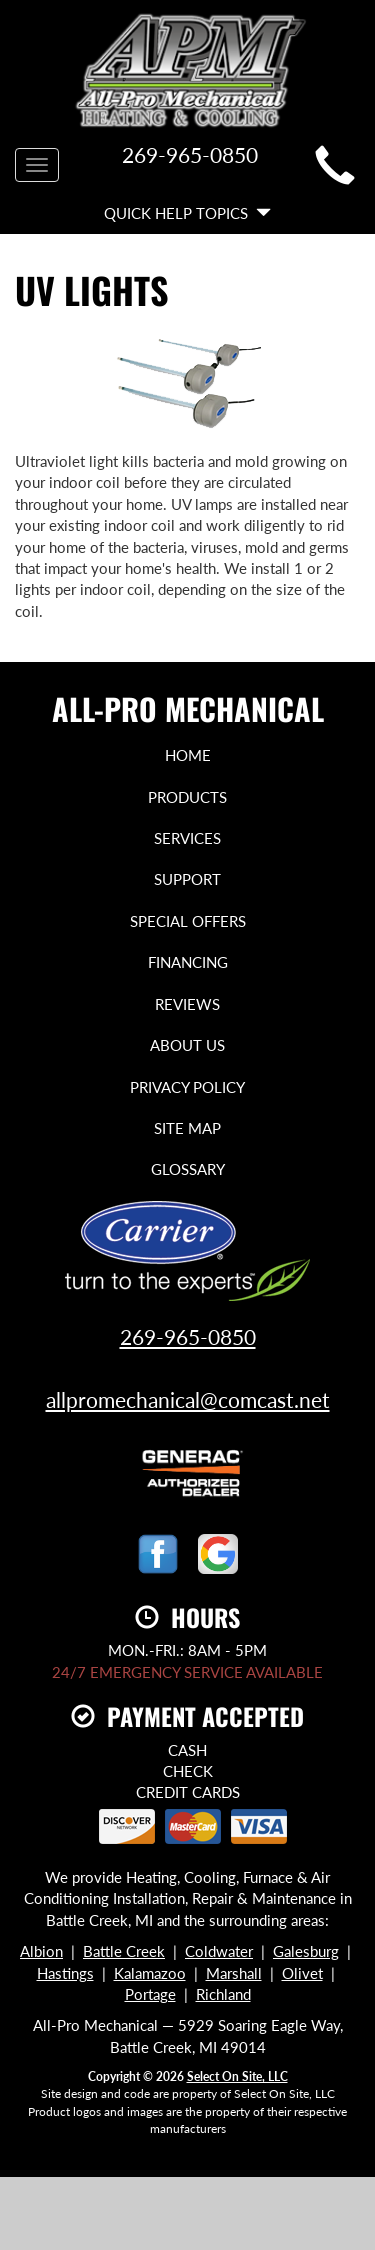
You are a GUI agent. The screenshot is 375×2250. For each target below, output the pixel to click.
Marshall (234, 1973)
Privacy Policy (187, 1087)
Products (187, 797)
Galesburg (306, 1951)
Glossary (188, 1169)
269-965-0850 (188, 1336)
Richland (223, 1994)
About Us (187, 1045)
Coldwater (219, 1951)
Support (187, 879)
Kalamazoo (150, 1973)
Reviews (187, 1004)
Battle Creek (124, 1951)
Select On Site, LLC (237, 2076)
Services (187, 838)
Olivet (302, 1973)
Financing (188, 962)
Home (188, 755)
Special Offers (188, 921)
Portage (150, 1994)
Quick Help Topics (187, 213)
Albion (41, 1951)
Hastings (65, 1973)
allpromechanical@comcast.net (188, 1399)
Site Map (187, 1128)
